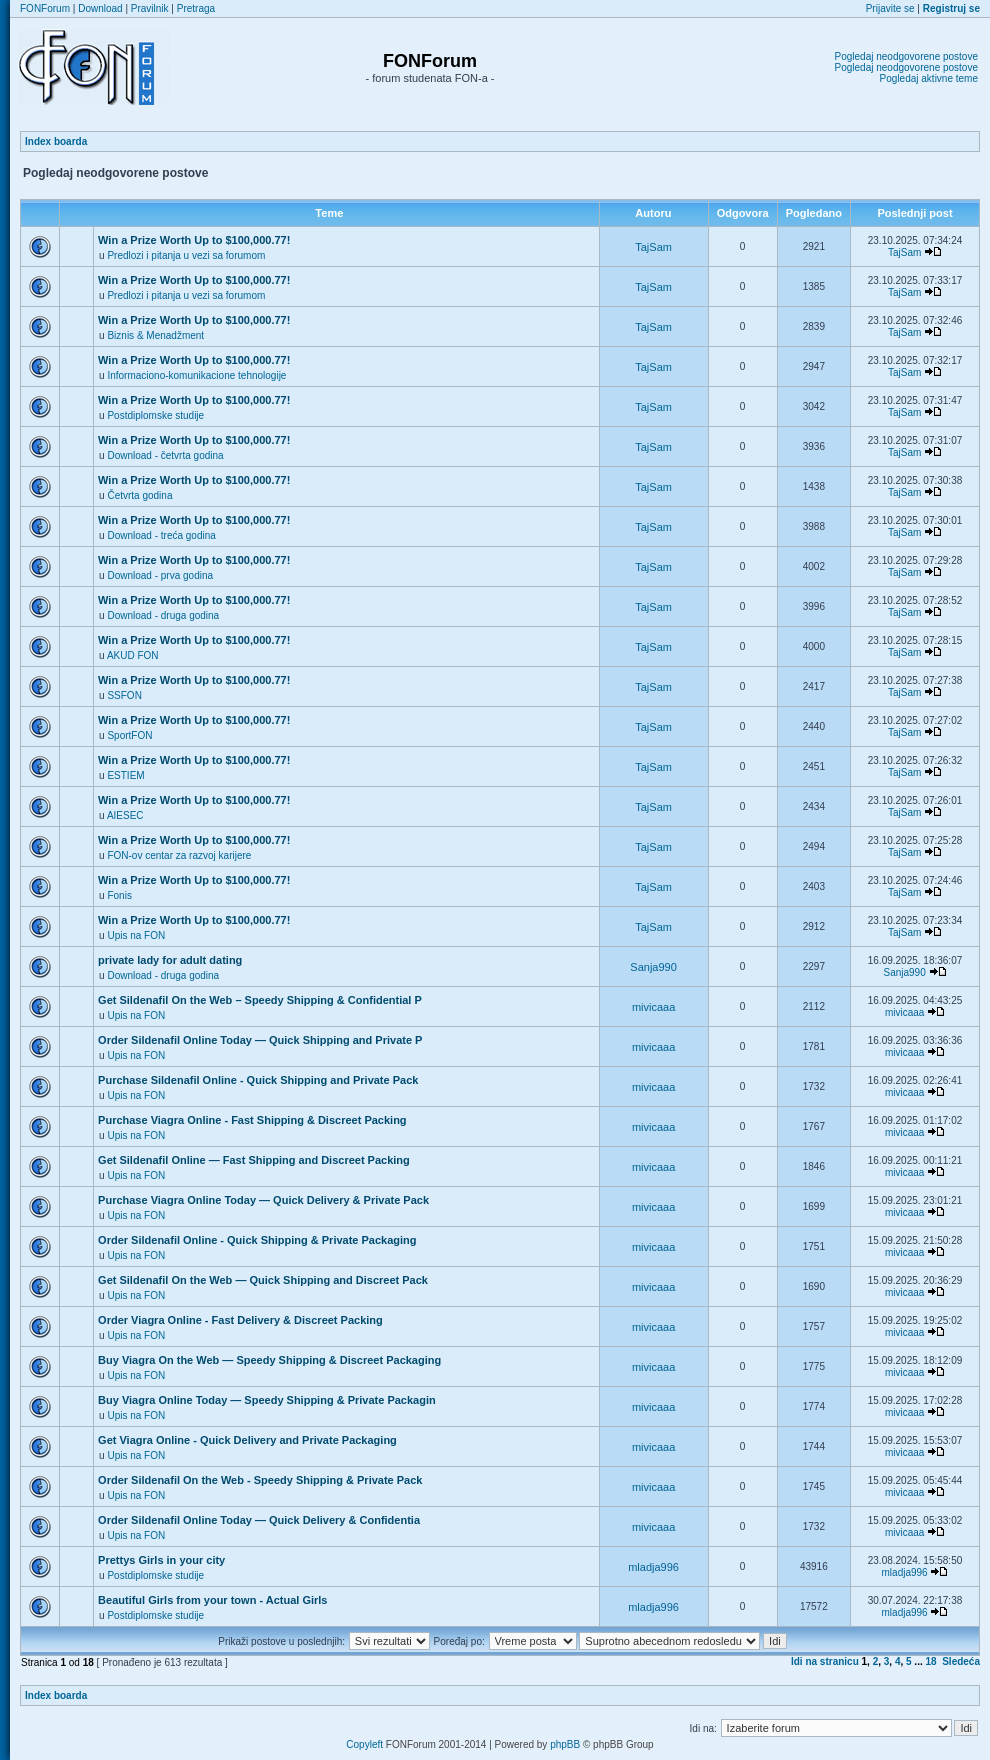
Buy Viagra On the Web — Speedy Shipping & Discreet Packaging (269, 1360)
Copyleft (364, 1744)
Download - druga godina (163, 615)
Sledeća (961, 1661)
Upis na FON (136, 935)
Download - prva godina (160, 575)
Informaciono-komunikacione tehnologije (196, 375)
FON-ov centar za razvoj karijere (179, 855)
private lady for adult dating (170, 960)
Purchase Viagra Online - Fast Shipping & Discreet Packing (252, 1120)
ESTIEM (125, 775)
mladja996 (653, 1567)
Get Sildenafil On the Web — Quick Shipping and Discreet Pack (263, 1280)
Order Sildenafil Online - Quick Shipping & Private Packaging (257, 1240)
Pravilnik (150, 8)
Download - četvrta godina (165, 455)
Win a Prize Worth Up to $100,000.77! (194, 240)
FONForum (45, 8)
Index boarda (56, 141)
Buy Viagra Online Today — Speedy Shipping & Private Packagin (267, 1400)
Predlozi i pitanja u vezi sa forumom (186, 255)
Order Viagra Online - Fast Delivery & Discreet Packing (240, 1320)
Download (100, 8)
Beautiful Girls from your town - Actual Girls (212, 1600)
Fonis (119, 895)
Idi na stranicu (825, 1661)
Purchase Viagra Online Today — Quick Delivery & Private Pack (263, 1200)
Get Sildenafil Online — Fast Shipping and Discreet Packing (254, 1160)
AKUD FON (133, 655)
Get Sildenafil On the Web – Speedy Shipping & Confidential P (260, 1000)
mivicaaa (653, 1007)
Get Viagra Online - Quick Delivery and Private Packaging (247, 1440)
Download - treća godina (161, 535)
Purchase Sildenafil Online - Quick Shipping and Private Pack (258, 1080)
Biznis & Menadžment (155, 335)
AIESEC (125, 815)
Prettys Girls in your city (161, 1560)
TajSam (653, 247)
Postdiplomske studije (155, 415)
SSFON (124, 695)
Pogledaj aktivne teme (929, 78)
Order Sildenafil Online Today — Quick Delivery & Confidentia (259, 1520)
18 (931, 1661)
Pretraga (196, 8)
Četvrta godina (139, 495)
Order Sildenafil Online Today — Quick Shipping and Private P (260, 1040)
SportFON (129, 735)
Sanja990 (653, 967)
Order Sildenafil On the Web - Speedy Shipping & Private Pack (260, 1480)
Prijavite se (890, 8)
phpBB (565, 1744)
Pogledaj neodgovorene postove (906, 56)
